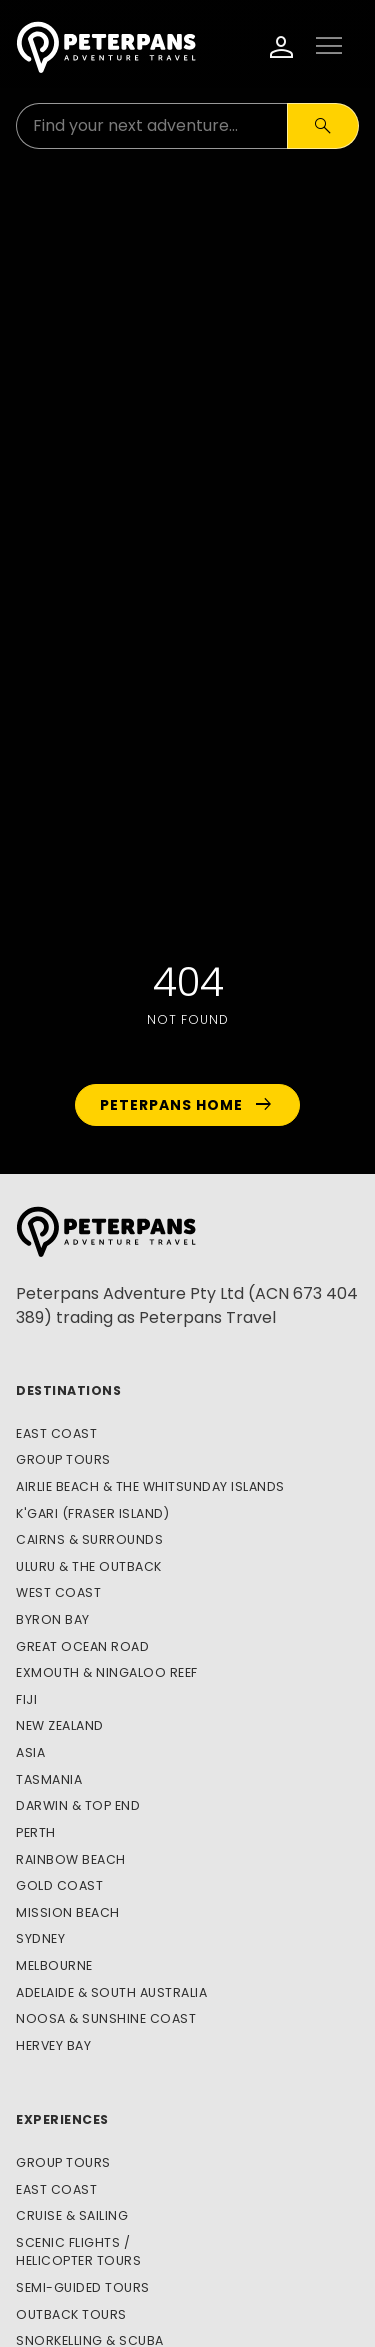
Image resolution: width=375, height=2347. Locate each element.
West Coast (58, 1592)
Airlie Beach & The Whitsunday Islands (150, 1486)
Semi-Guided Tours (83, 2287)
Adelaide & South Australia (111, 1992)
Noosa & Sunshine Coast (106, 2018)
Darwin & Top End (78, 1805)
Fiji (26, 1699)
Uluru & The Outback (89, 1566)
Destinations (68, 1390)
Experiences (62, 2119)
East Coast (56, 1433)
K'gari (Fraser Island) (92, 1513)
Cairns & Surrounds (89, 1539)
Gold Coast (59, 1885)
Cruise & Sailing (72, 2215)
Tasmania (49, 1779)
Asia (30, 1752)
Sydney (40, 1938)
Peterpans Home (187, 1105)
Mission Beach (68, 1912)
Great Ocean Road (82, 1646)
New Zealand (60, 1725)
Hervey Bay (53, 2045)
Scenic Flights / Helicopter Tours (78, 2252)
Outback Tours (71, 2314)
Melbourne (54, 1965)
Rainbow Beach (71, 1859)
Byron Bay (53, 1619)
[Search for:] (152, 126)
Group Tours (63, 1459)
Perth (36, 1832)
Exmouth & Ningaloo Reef (107, 1672)
